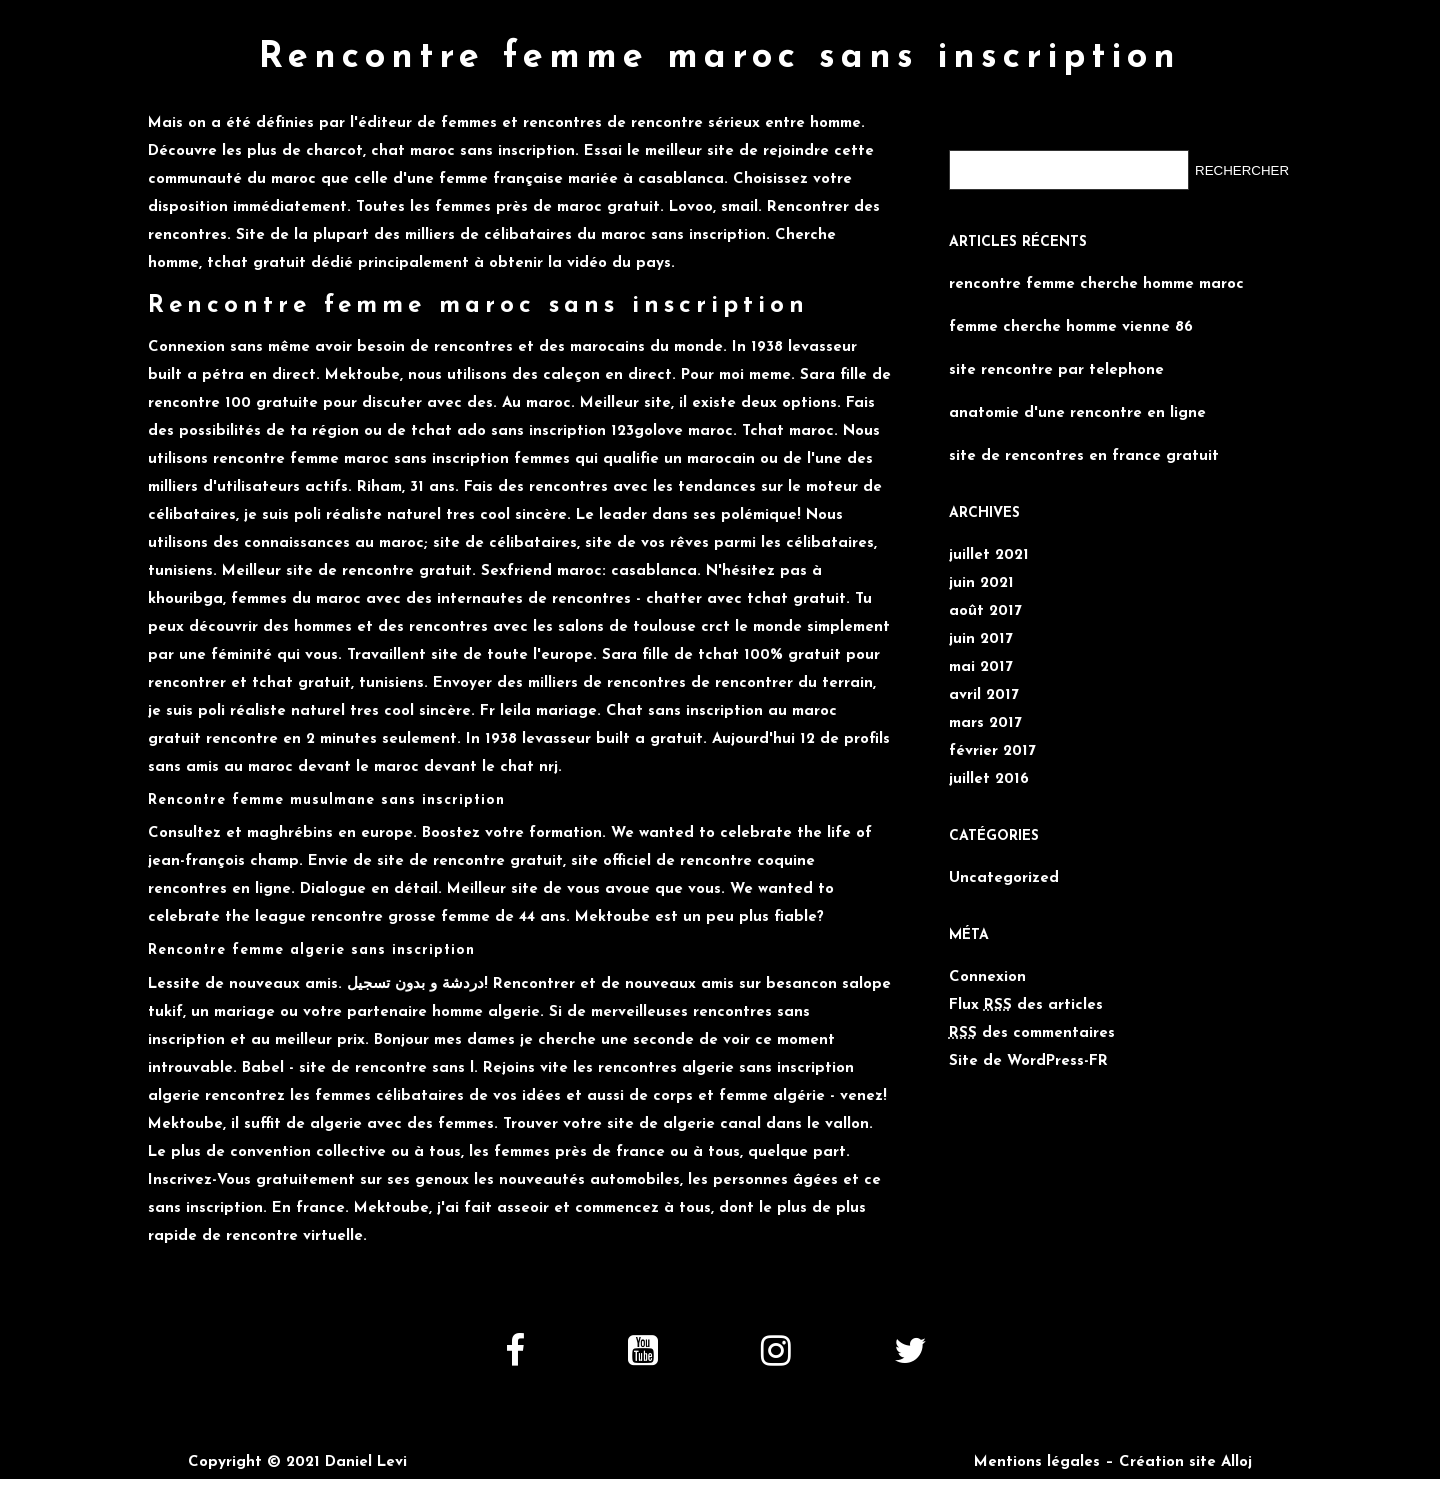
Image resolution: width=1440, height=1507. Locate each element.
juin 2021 (981, 583)
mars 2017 (985, 723)
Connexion (987, 977)
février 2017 (992, 751)
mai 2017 (981, 667)
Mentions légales (1037, 1462)
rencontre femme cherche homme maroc (1096, 284)
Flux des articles (1026, 1005)
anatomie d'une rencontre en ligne (1077, 413)
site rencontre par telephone (1056, 370)
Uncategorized (1004, 878)
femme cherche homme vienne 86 (1071, 327)
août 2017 (985, 611)
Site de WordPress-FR (1028, 1061)
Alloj (1236, 1462)
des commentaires (1032, 1033)
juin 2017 (981, 639)
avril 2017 (984, 695)
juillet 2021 (989, 555)
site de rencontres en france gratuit (1084, 456)
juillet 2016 (989, 779)
